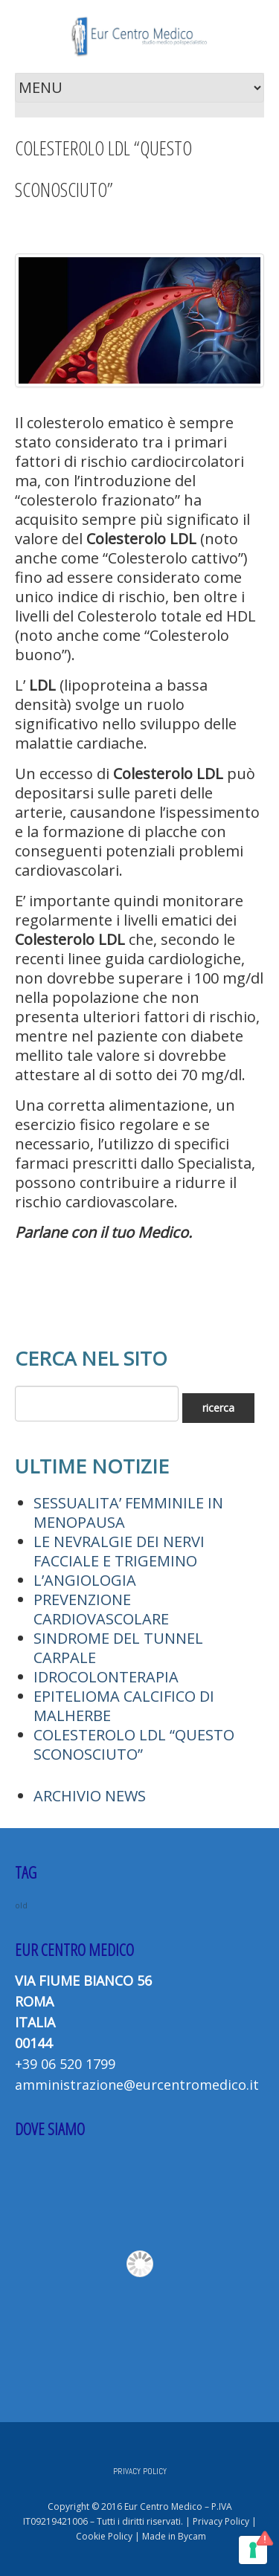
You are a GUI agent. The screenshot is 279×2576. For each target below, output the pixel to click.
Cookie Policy (104, 2536)
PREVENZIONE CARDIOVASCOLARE (101, 1609)
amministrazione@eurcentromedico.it (137, 2085)
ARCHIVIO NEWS (89, 1796)
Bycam (192, 2536)
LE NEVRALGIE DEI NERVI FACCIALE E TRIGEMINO (119, 1551)
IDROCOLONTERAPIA (106, 1677)
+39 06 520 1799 (65, 2064)
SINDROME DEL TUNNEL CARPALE (118, 1648)
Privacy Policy (221, 2521)
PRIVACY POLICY (140, 2471)
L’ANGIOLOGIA (84, 1580)
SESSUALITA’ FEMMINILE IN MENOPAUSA (128, 1512)
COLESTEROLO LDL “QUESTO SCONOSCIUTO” (133, 1744)
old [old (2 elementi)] (21, 1905)
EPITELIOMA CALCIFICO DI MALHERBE (123, 1706)
